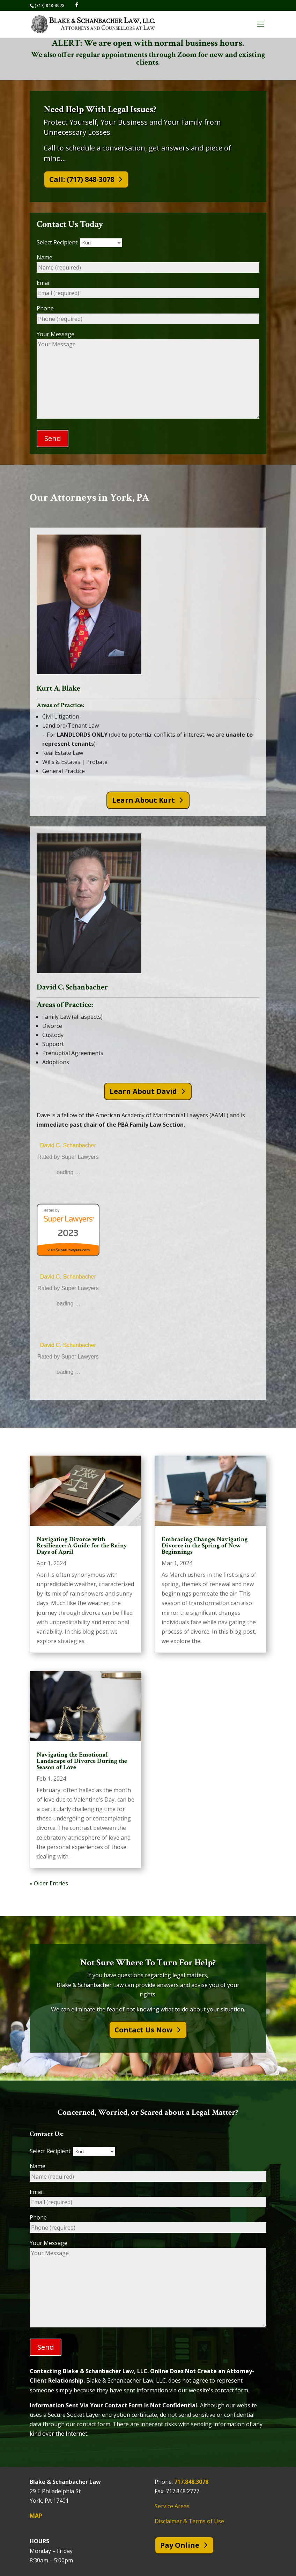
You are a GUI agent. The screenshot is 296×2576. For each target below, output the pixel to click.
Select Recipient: (79, 242)
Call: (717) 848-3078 (81, 179)
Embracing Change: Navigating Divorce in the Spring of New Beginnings (205, 1545)
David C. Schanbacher (68, 1146)
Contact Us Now (143, 2029)
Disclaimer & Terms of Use (189, 2521)
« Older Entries (49, 1883)
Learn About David (143, 1091)
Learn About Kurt (143, 800)
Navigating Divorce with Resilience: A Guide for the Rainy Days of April (82, 1545)
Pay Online (179, 2545)
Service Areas (172, 2506)
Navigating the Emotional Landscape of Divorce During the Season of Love (82, 1761)
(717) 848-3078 (50, 5)
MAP (36, 2516)
